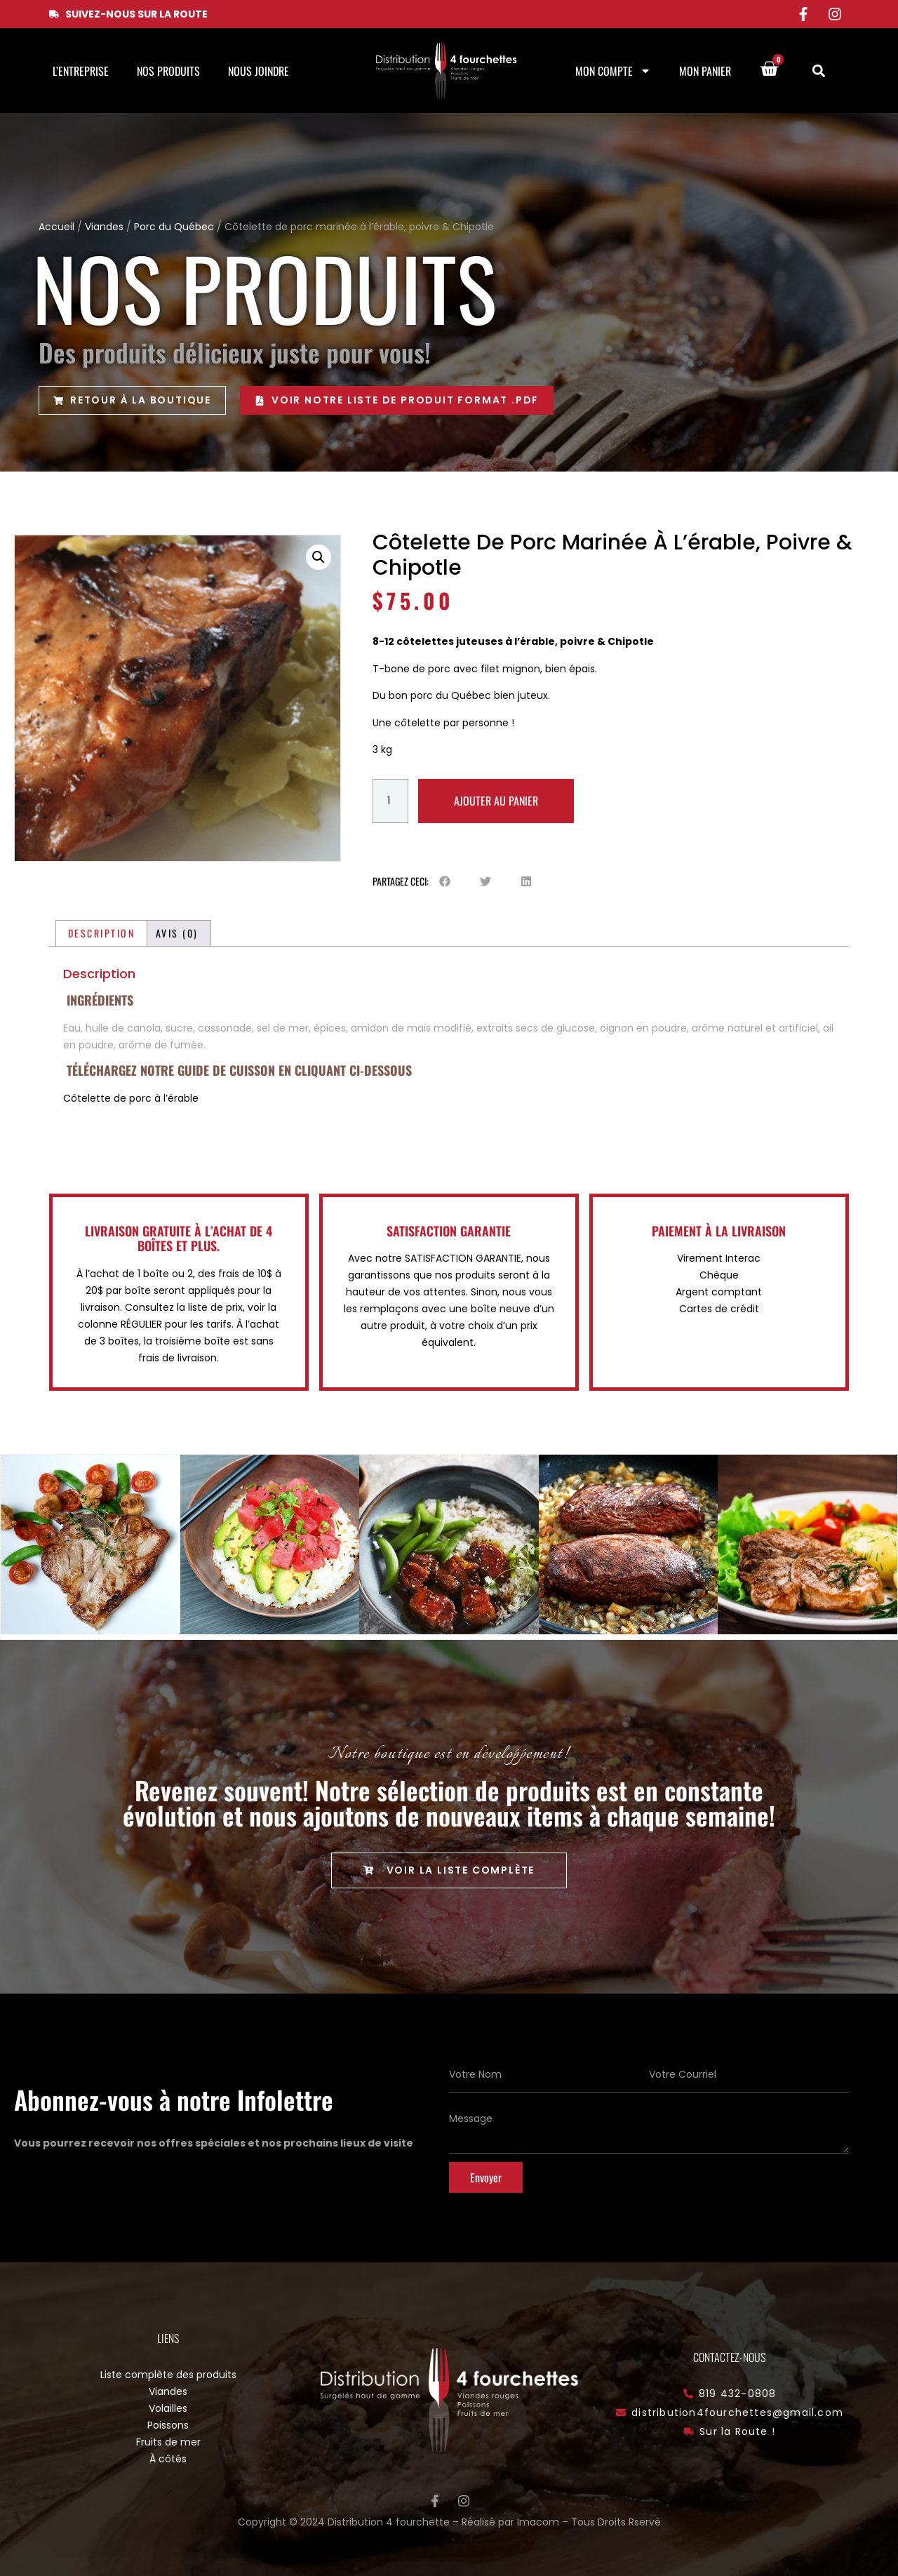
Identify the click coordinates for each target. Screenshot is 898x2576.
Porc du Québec (174, 227)
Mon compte (613, 71)
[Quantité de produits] (390, 801)
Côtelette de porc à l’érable (131, 1098)
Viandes (104, 227)
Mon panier (705, 70)
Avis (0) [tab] (177, 933)
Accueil (56, 227)
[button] (818, 71)
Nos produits (168, 70)
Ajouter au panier (496, 800)
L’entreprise (81, 70)
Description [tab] (101, 933)
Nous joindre (258, 70)
